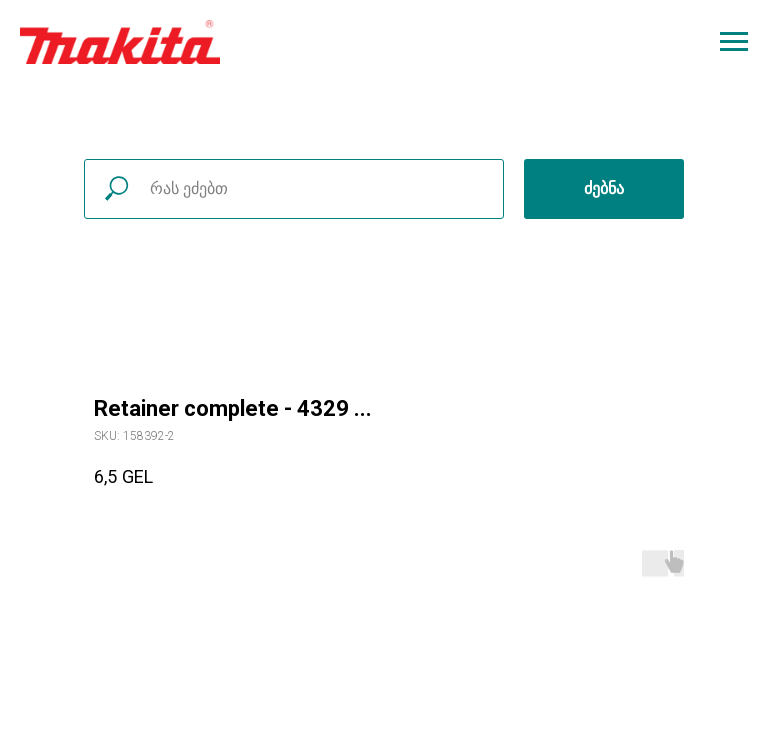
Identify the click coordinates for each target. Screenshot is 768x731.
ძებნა (604, 188)
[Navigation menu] (734, 42)
